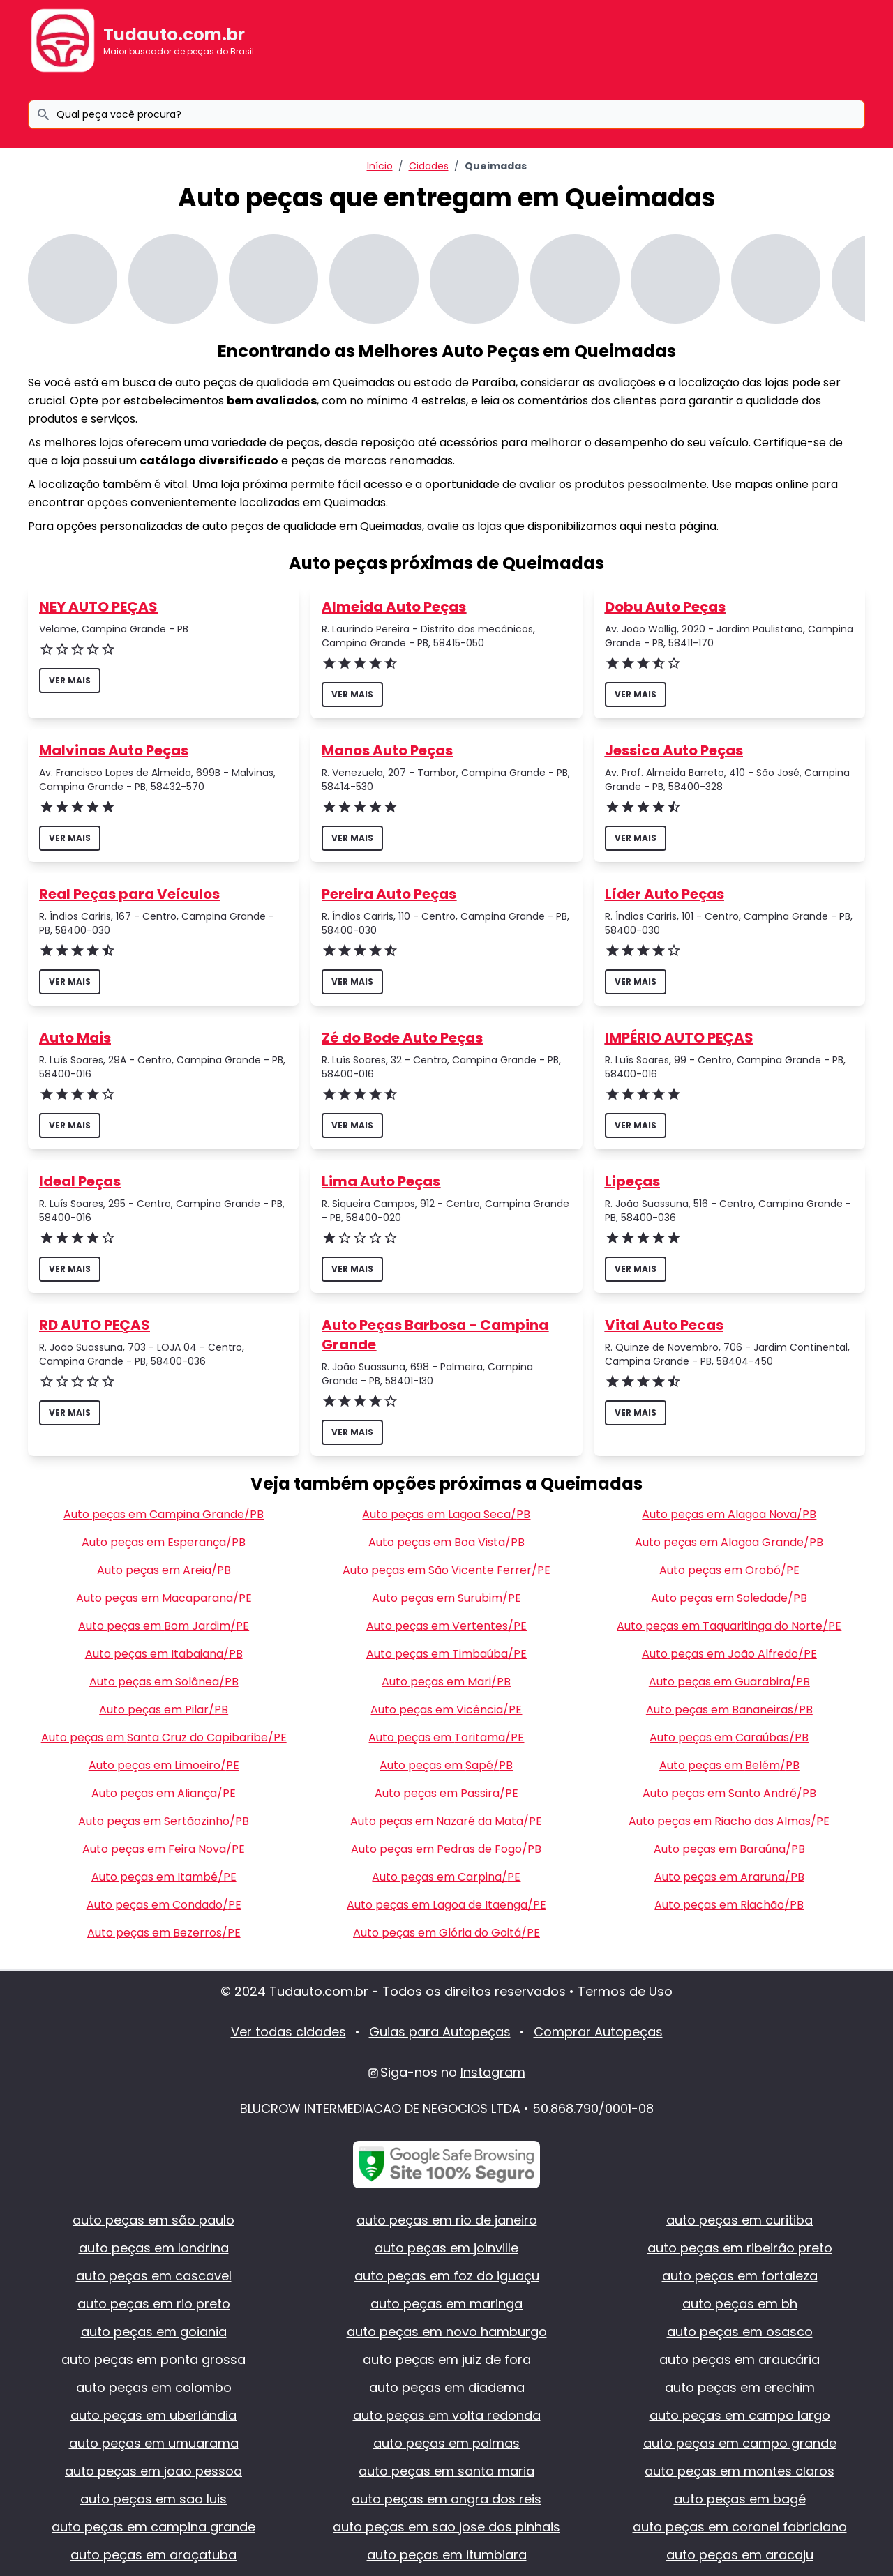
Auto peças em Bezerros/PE (164, 1933)
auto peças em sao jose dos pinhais (446, 2527)
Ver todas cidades (288, 2031)
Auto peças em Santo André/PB (729, 1793)
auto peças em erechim (740, 2387)
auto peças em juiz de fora (447, 2359)
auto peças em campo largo (740, 2415)
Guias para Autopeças (440, 2031)
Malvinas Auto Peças (113, 750)
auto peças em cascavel (154, 2276)
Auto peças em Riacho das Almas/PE (729, 1821)
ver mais (70, 680)
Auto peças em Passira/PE (446, 1793)
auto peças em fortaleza (740, 2276)
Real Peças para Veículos (129, 894)
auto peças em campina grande (153, 2527)
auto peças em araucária (739, 2359)
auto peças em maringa (446, 2303)
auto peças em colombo (154, 2387)
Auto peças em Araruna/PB (729, 1877)
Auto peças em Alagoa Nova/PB (729, 1514)
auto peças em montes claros (739, 2471)
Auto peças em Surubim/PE (446, 1598)
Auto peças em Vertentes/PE (446, 1626)
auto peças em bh (739, 2303)
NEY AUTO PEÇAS (98, 606)
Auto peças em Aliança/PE (163, 1793)
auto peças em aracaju (739, 2554)
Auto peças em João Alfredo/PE (729, 1654)
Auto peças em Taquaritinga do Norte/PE (729, 1626)
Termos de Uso (625, 1991)
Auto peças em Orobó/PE (729, 1570)
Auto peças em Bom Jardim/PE (163, 1626)
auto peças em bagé (740, 2499)
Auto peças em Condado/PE (164, 1905)
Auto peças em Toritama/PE (446, 1737)
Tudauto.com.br (174, 35)
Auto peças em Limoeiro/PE (164, 1765)
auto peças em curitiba (739, 2220)
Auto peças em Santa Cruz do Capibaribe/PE (164, 1737)
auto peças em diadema (447, 2387)
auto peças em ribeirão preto (739, 2248)
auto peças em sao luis (153, 2499)
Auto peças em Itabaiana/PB (164, 1654)
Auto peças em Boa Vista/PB (446, 1542)
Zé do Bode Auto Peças (402, 1037)
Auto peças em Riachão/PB (729, 1905)
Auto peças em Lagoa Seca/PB (446, 1514)
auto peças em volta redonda (447, 2415)
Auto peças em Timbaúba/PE (446, 1654)
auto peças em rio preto (153, 2303)
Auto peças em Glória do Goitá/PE (446, 1933)
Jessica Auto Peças (674, 750)
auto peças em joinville (446, 2248)
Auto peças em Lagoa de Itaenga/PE (446, 1905)
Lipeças (632, 1181)
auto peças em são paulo (153, 2220)
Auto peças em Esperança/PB (164, 1542)
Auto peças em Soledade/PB (729, 1598)
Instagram (492, 2072)
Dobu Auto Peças (665, 606)
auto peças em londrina (154, 2248)
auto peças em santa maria (446, 2471)
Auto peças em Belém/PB (729, 1765)
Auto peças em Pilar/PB (163, 1710)
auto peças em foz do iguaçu (446, 2276)
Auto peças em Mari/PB (446, 1682)
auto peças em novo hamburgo (447, 2331)
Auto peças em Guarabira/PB (729, 1682)
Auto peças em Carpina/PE (446, 1877)
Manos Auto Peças (387, 750)
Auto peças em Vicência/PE (446, 1710)
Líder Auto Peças (664, 894)
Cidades (429, 166)
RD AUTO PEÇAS (94, 1325)
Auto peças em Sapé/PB (446, 1765)
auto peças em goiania (154, 2331)
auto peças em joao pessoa (153, 2471)
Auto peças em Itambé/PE (164, 1877)
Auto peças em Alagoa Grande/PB (729, 1542)
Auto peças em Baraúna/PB (729, 1849)
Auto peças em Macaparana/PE (164, 1598)
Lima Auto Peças (381, 1181)
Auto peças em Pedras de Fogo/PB (446, 1849)
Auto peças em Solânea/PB (164, 1682)
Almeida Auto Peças (394, 606)
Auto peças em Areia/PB (164, 1570)
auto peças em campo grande (739, 2443)
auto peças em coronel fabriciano (740, 2527)
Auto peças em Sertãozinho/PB (163, 1821)
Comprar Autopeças (598, 2031)
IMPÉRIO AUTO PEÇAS (679, 1037)
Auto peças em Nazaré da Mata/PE (446, 1821)
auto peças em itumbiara (447, 2554)
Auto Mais (75, 1037)
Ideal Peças (80, 1181)
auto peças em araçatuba (153, 2554)
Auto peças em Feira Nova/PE (163, 1849)
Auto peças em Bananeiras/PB (729, 1710)
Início (380, 166)
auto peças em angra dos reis (446, 2499)
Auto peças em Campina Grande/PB (163, 1514)
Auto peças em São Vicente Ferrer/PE (446, 1570)
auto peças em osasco (740, 2331)
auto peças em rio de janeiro (447, 2220)
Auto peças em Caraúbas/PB (729, 1737)
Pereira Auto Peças (389, 894)
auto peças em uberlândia (153, 2415)
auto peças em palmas (446, 2443)
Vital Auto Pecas (664, 1325)
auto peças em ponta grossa (153, 2359)
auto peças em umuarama (154, 2443)
